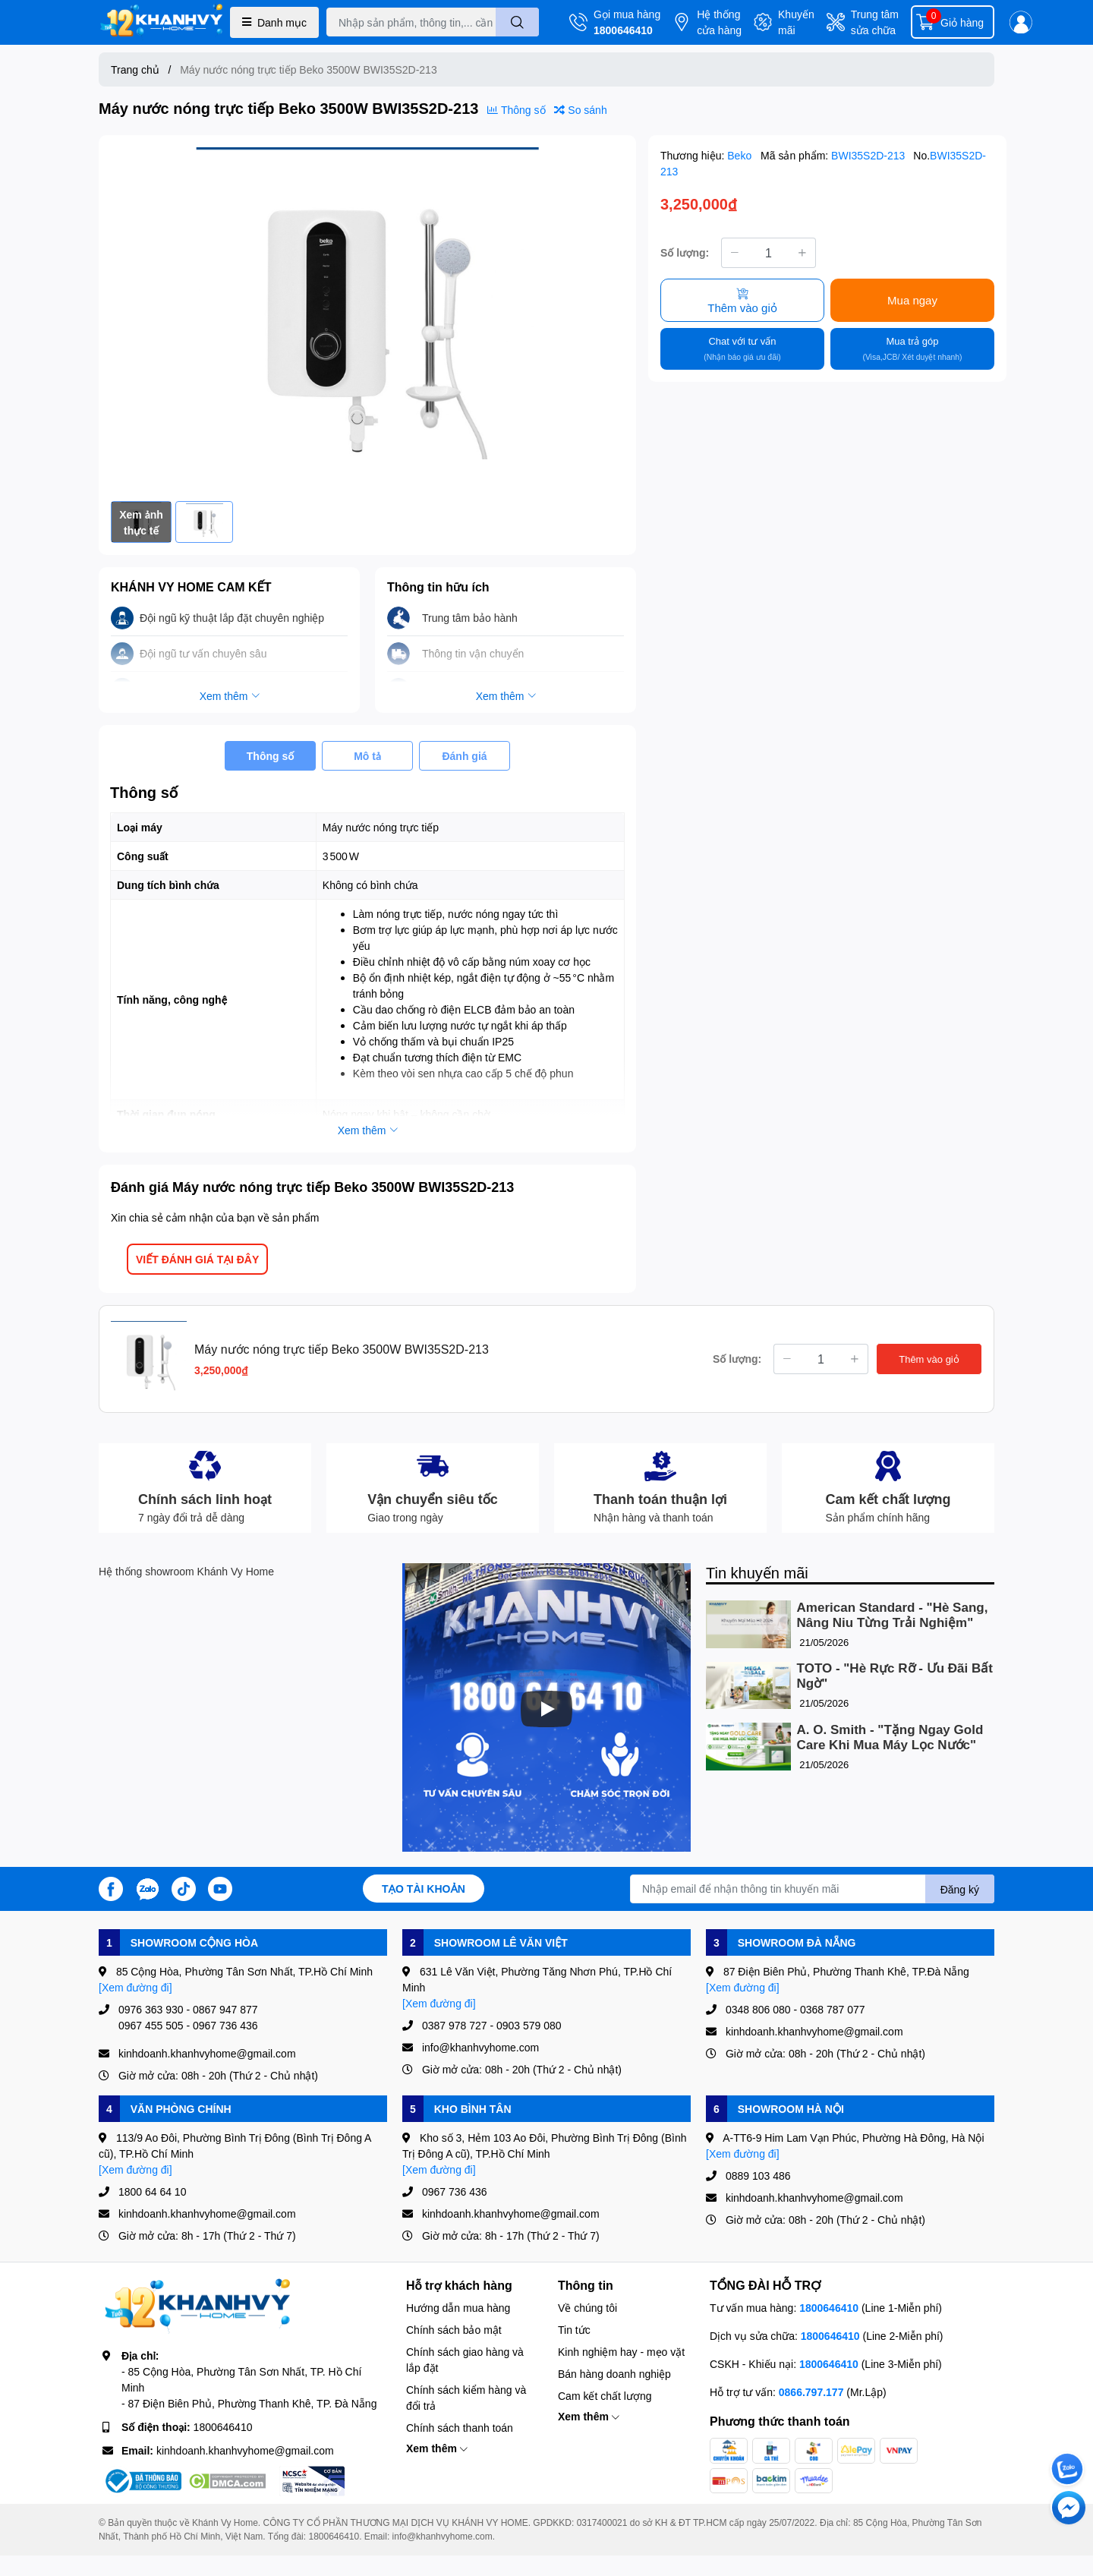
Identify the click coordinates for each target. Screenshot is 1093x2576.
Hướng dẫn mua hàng (458, 2307)
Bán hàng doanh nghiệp (614, 2373)
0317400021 (602, 2522)
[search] (517, 22)
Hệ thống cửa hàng (719, 22)
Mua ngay (912, 300)
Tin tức (574, 2329)
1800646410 (623, 30)
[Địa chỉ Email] (812, 1888)
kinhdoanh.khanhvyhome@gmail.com (245, 2450)
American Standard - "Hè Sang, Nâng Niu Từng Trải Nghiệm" (892, 1615)
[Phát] (546, 1709)
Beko (740, 155)
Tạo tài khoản (423, 1888)
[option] (367, 318)
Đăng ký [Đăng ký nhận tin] (959, 1889)
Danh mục (274, 22)
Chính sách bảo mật (454, 2329)
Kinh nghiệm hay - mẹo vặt (621, 2351)
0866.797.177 (811, 2391)
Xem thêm (437, 2448)
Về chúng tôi (587, 2307)
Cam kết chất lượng (604, 2395)
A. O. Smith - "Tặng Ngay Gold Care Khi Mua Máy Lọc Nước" (890, 1737)
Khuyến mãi (796, 22)
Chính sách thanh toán (459, 2427)
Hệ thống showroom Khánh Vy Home (186, 1571)
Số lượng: (684, 252)
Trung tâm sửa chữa (875, 22)
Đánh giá (464, 755)
